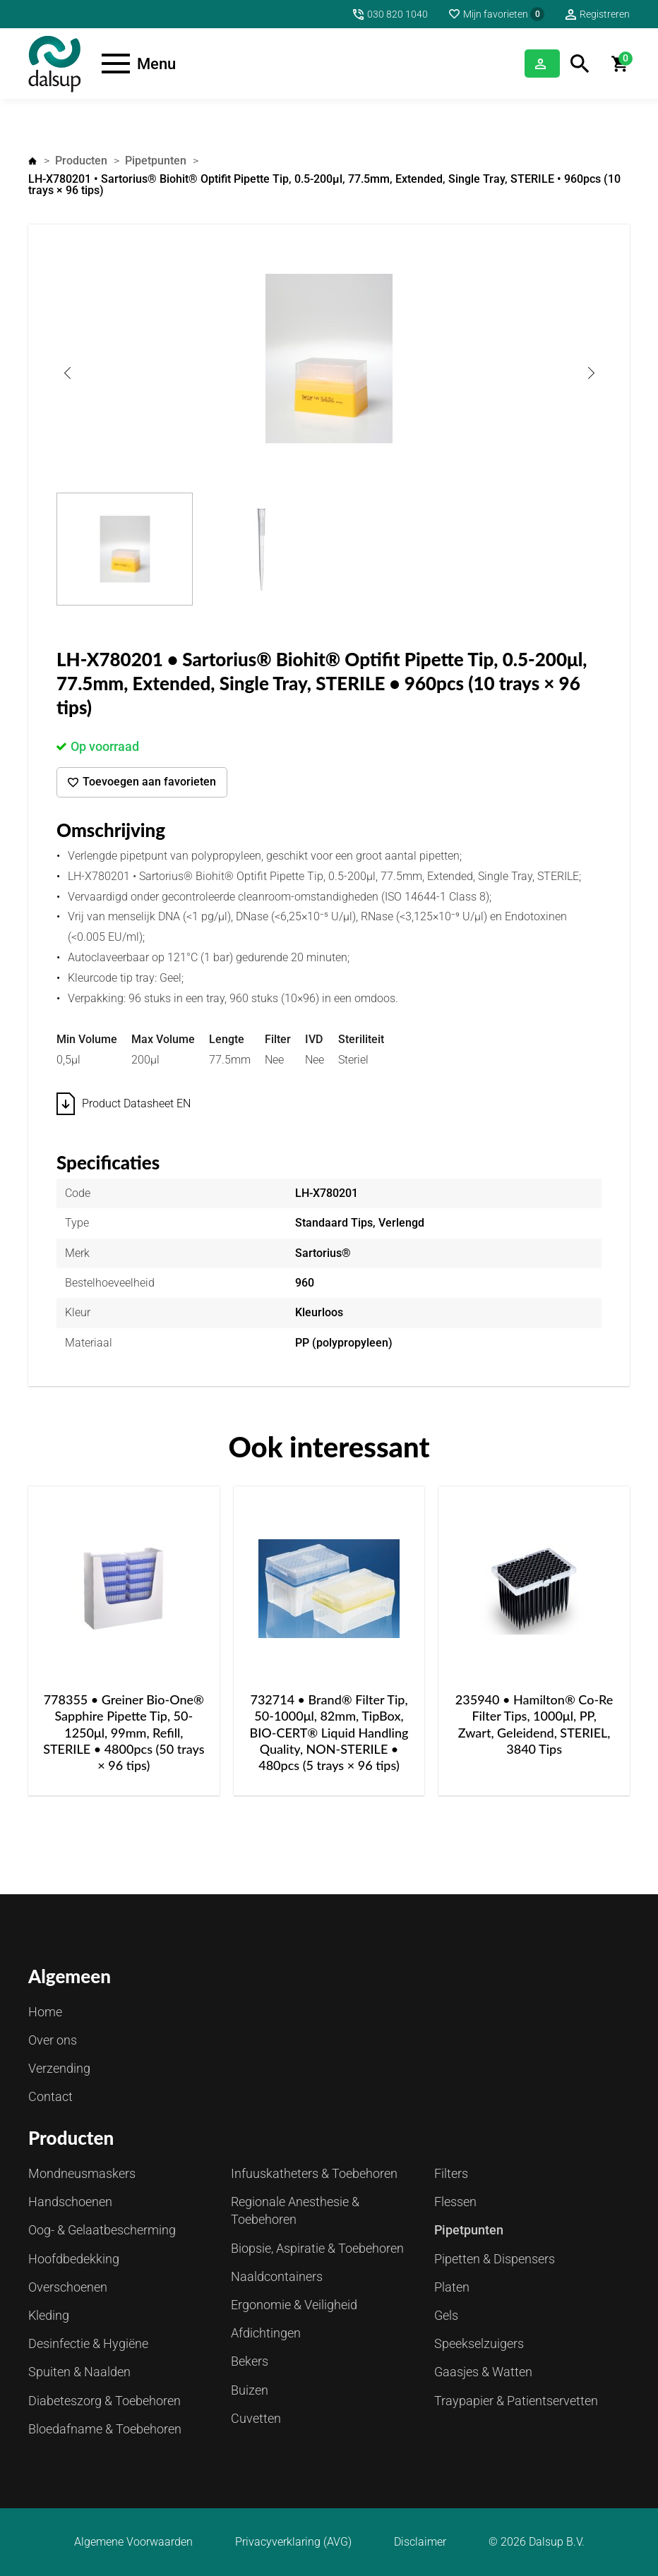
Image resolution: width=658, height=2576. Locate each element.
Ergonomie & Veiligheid (294, 2304)
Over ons (52, 2040)
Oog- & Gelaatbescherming (102, 2229)
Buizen (249, 2390)
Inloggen (524, 63)
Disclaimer (420, 2542)
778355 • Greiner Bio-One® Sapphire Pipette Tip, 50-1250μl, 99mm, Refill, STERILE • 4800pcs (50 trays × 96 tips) (123, 1733)
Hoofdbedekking (73, 2258)
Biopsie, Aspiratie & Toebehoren (317, 2248)
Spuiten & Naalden (79, 2371)
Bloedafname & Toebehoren (104, 2428)
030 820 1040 (397, 14)
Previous (67, 372)
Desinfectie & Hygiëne (88, 2343)
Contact (50, 2096)
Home (32, 161)
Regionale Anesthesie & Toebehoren (295, 2210)
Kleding (48, 2315)
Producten (81, 160)
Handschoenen (70, 2201)
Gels (446, 2315)
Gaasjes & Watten (483, 2371)
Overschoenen (67, 2287)
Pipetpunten (155, 160)
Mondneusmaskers (82, 2173)
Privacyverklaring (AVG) (293, 2542)
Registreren (605, 14)
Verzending (59, 2068)
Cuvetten (256, 2418)
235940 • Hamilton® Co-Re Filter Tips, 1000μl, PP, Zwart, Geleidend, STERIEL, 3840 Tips (534, 1724)
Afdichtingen (266, 2332)
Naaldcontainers (277, 2276)
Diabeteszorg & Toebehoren (104, 2400)
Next (591, 372)
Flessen (455, 2201)
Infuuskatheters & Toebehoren (314, 2173)
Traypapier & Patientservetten (516, 2400)
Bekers (249, 2361)
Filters (451, 2173)
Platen (451, 2287)
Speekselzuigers (479, 2343)
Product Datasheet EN (136, 1103)
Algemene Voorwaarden (133, 2542)
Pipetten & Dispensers (494, 2258)
